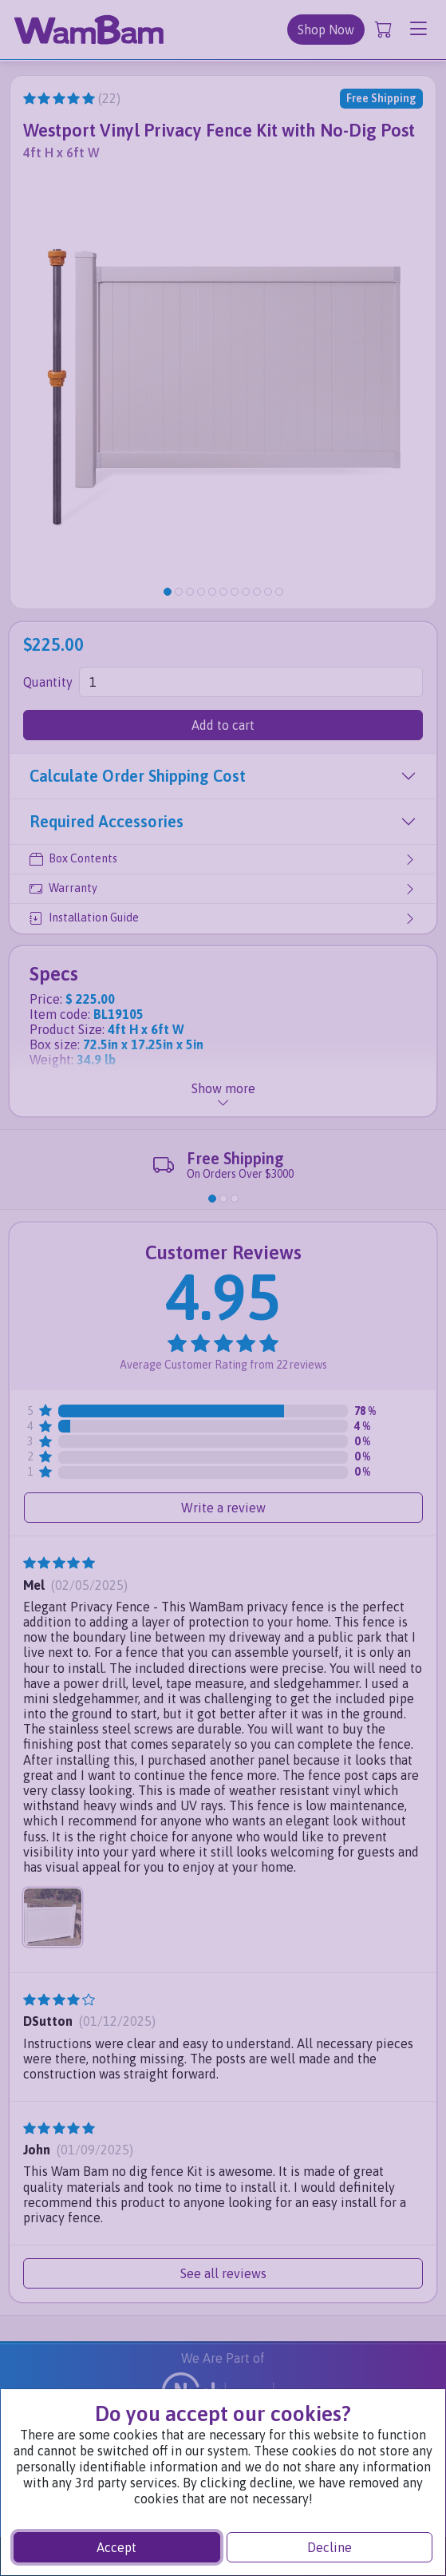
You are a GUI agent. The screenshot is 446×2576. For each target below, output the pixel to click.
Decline (329, 2547)
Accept (116, 2547)
